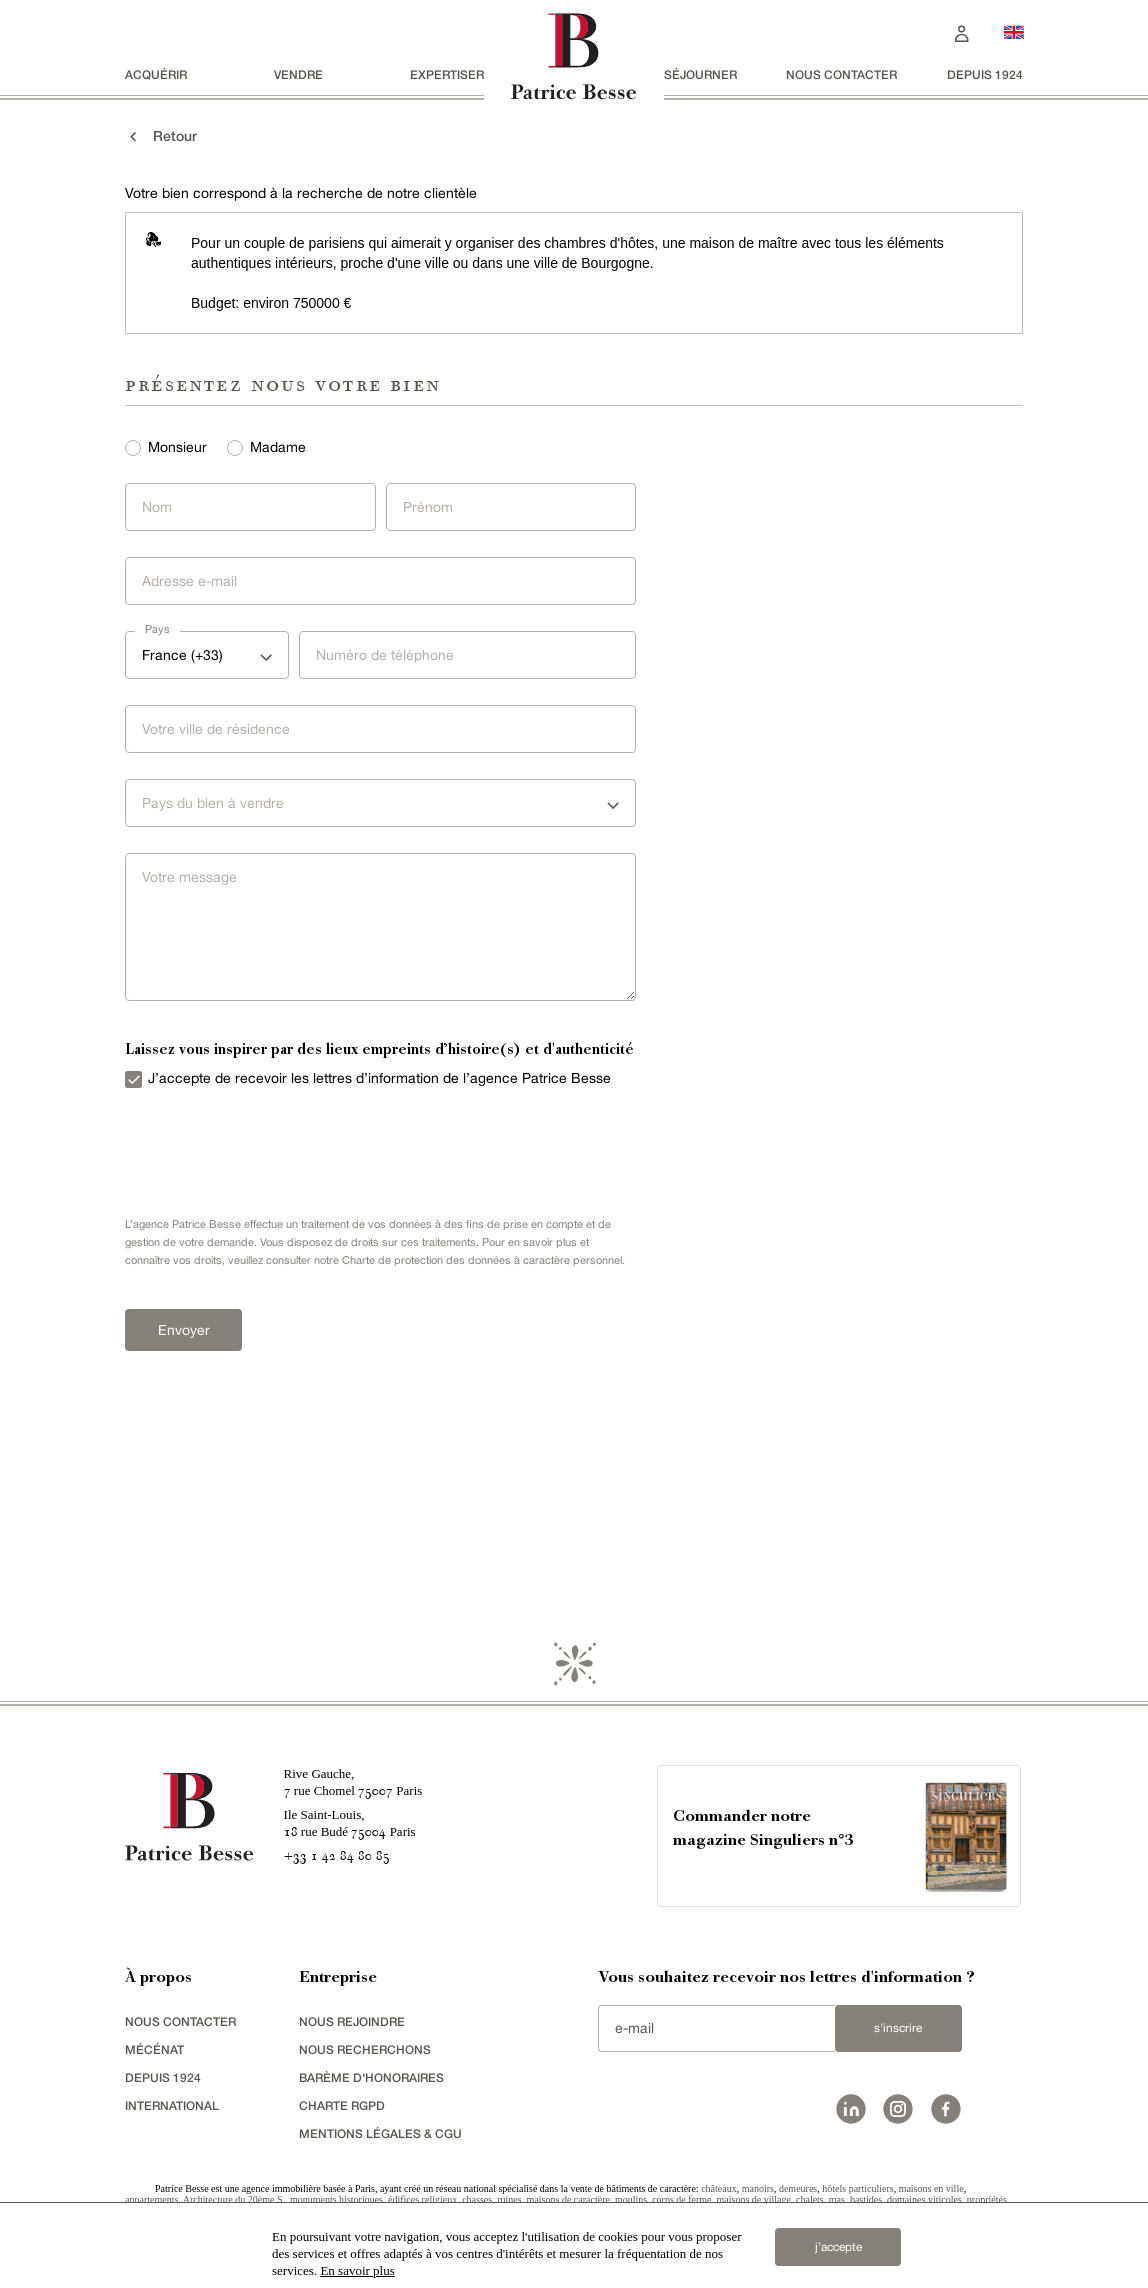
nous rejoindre (352, 2021)
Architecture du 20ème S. (234, 2199)
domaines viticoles (924, 2199)
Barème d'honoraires (371, 2077)
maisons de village (754, 2199)
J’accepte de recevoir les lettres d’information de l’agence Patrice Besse (379, 1078)
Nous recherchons (365, 2049)
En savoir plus (357, 2270)
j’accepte (838, 2247)
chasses (477, 2199)
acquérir (156, 74)
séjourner (700, 74)
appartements (151, 2199)
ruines (509, 2199)
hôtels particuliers (857, 2188)
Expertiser (447, 74)
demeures (798, 2188)
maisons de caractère (568, 2199)
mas (837, 2199)
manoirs (758, 2188)
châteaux (719, 2188)
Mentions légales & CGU (380, 2133)
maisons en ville (931, 2188)
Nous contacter (841, 74)
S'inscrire (898, 2028)
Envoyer (184, 1330)
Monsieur (177, 447)
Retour (161, 136)
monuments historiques (336, 2199)
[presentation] (265, 1148)
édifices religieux (422, 2199)
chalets (810, 2199)
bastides (866, 2199)
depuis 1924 (985, 74)
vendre (298, 74)
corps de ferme (681, 2199)
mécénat (154, 2049)
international (172, 2105)
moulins (631, 2199)
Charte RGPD (342, 2105)
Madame (278, 447)
